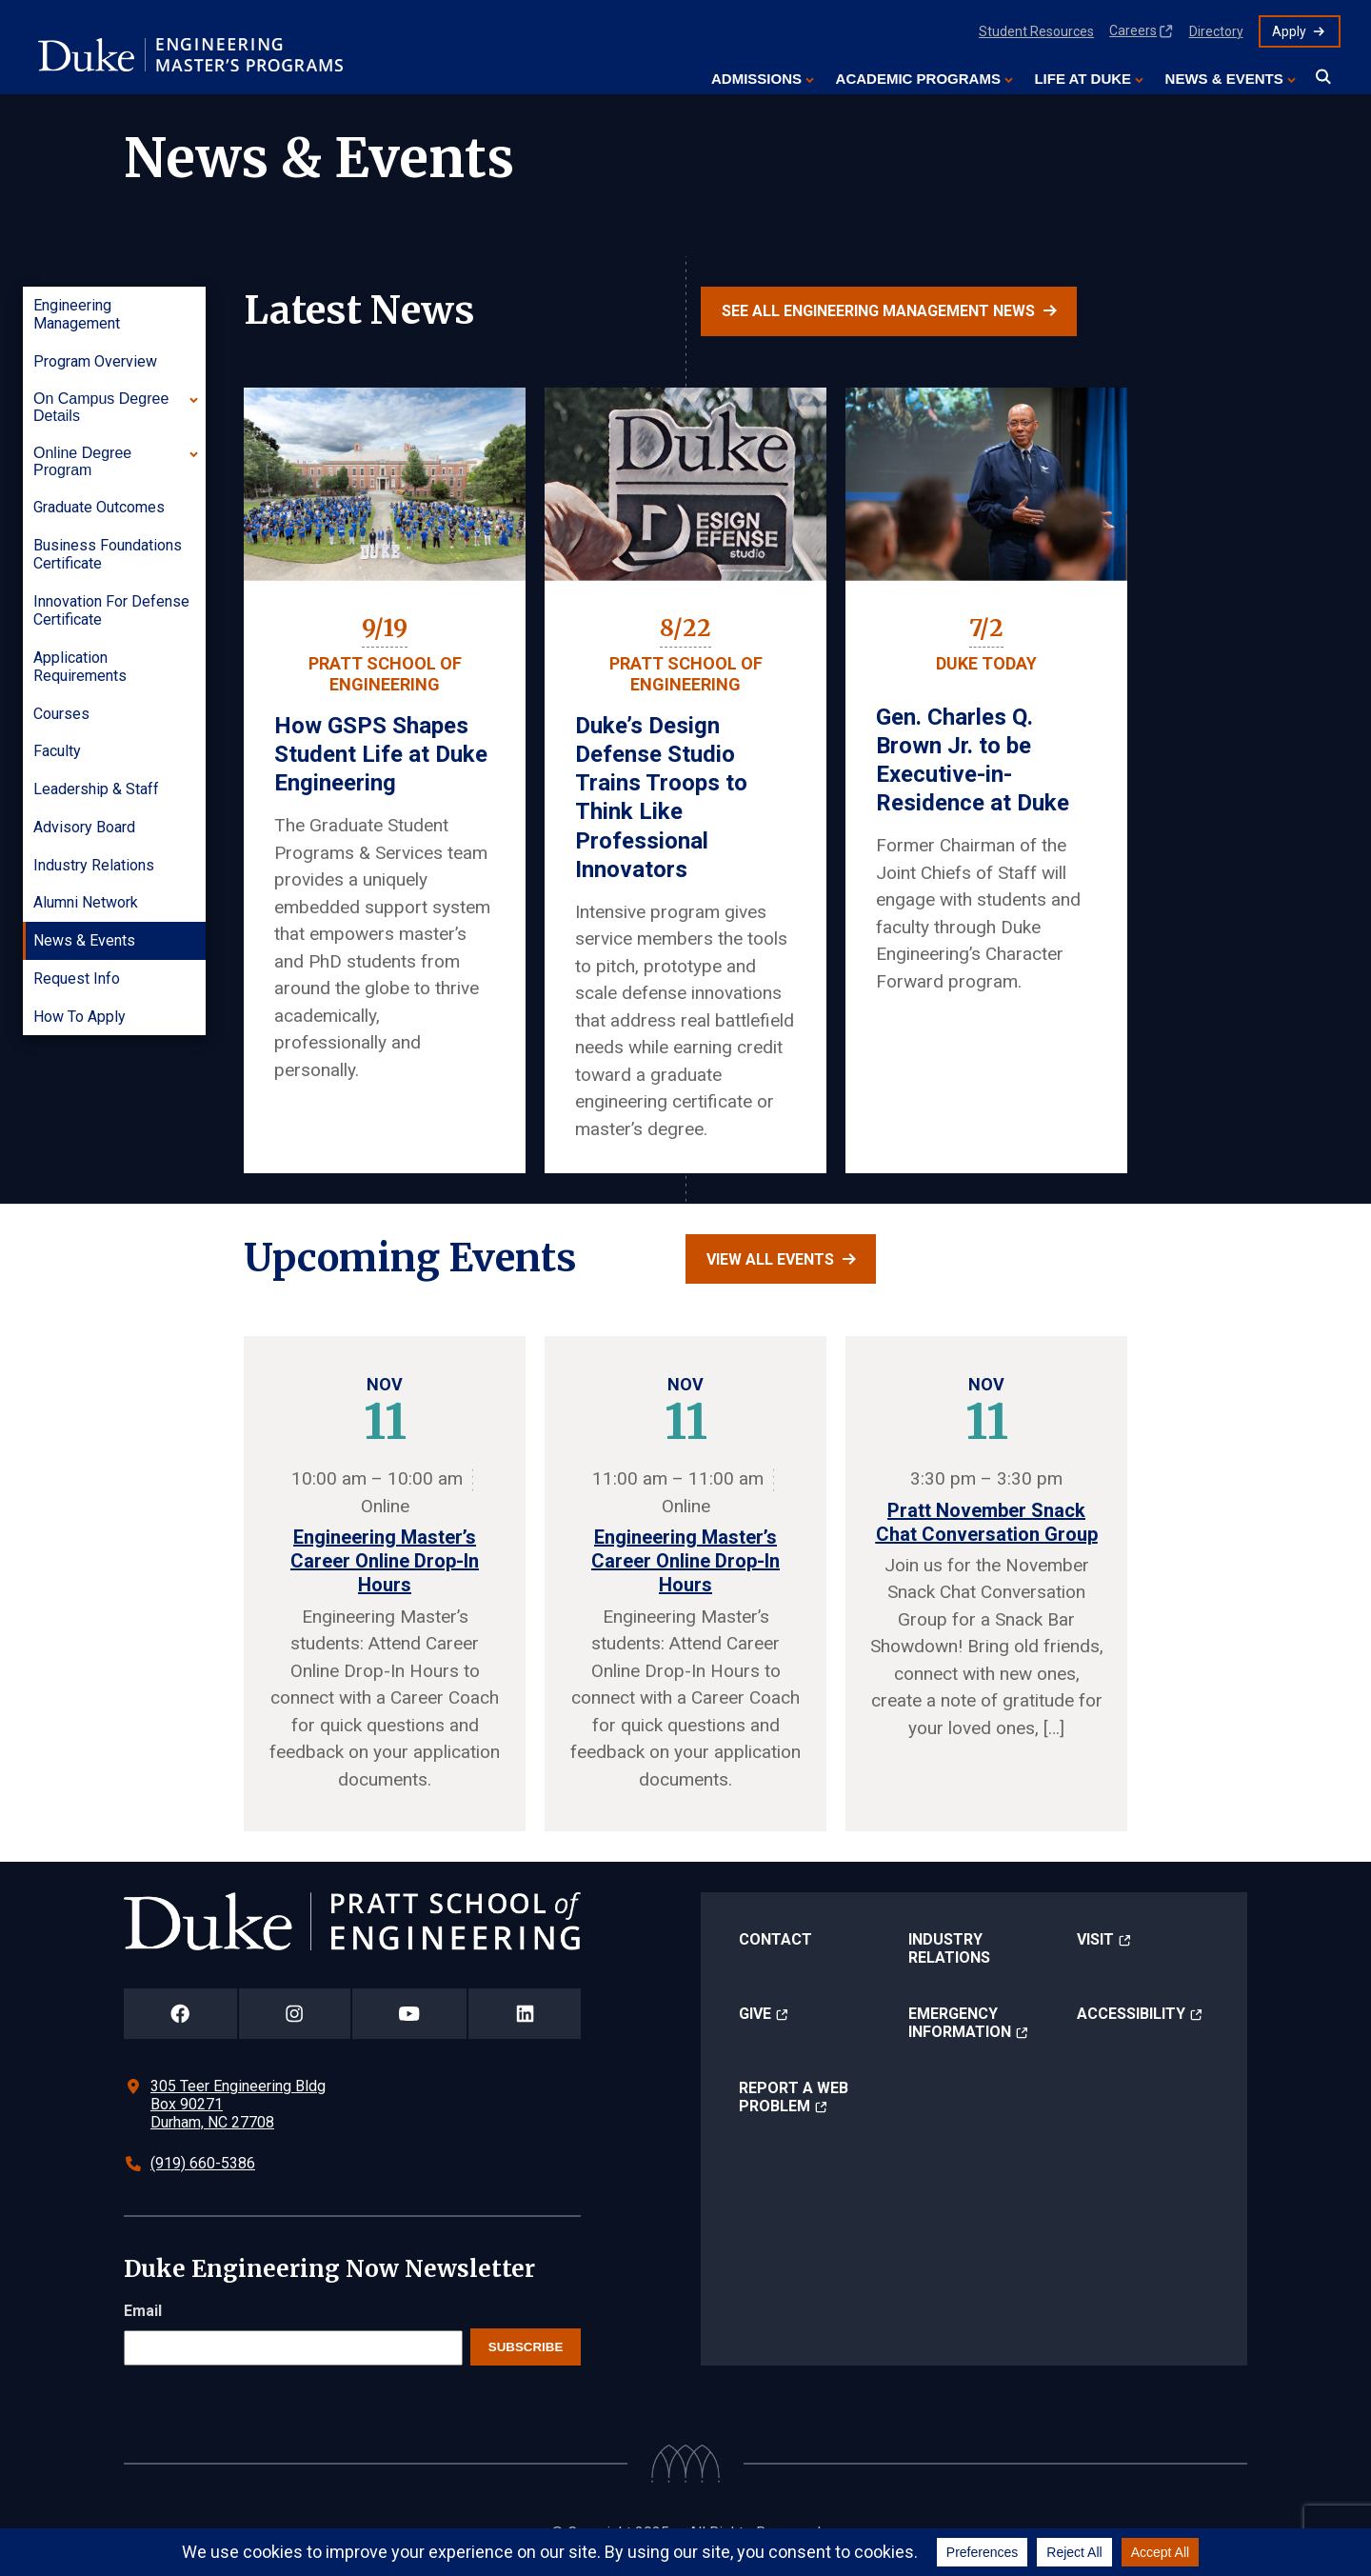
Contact (775, 1939)
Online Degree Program (82, 461)
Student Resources (1036, 31)
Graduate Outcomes (99, 507)
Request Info (76, 978)
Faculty (57, 751)
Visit (1095, 1939)
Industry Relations (93, 865)
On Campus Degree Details (101, 407)
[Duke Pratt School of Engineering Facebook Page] (180, 2013)
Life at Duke (1082, 78)
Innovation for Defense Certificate (111, 610)
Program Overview (95, 361)
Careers (1133, 30)
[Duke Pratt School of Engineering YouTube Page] (409, 2013)
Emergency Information (959, 2023)
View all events (770, 1259)
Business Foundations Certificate (107, 554)
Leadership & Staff (96, 789)
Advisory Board (84, 827)
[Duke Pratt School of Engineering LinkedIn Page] (524, 2013)
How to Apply (79, 1017)
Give (755, 2014)
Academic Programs (918, 78)
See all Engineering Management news (878, 311)
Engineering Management (76, 314)
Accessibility (1131, 2014)
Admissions (756, 78)
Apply (1289, 31)
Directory (1216, 31)
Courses (61, 714)
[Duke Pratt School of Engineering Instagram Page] (294, 2013)
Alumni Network (85, 902)
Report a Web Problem (793, 2097)
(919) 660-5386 (202, 2163)
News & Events (1224, 78)
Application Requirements (80, 667)
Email (143, 2311)
